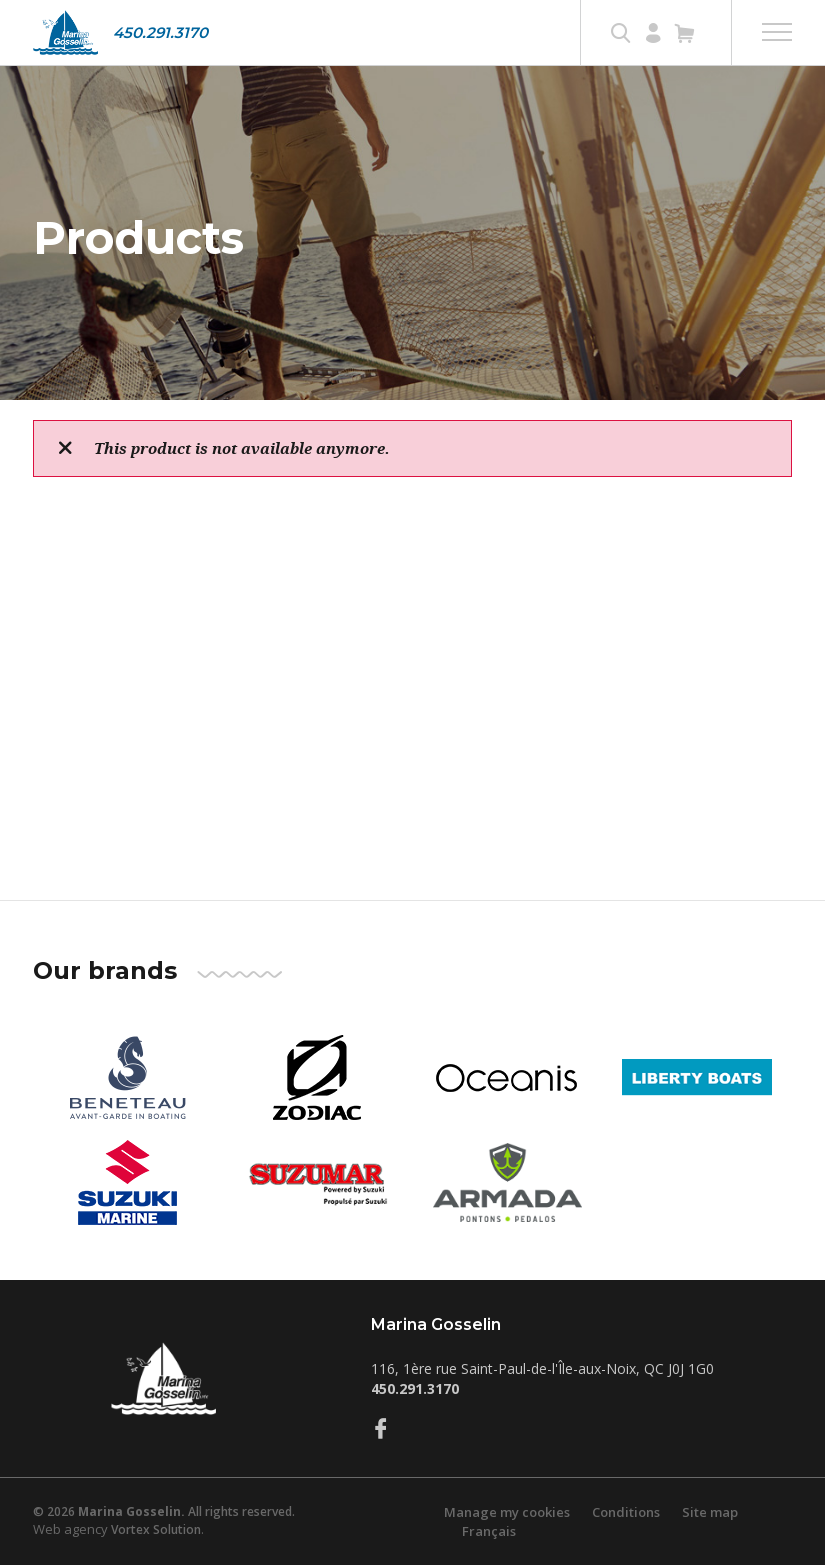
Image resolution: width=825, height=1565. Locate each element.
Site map (710, 1512)
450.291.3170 (160, 32)
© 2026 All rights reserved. (164, 1511)
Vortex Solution (156, 1529)
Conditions (626, 1512)
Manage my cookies (507, 1512)
